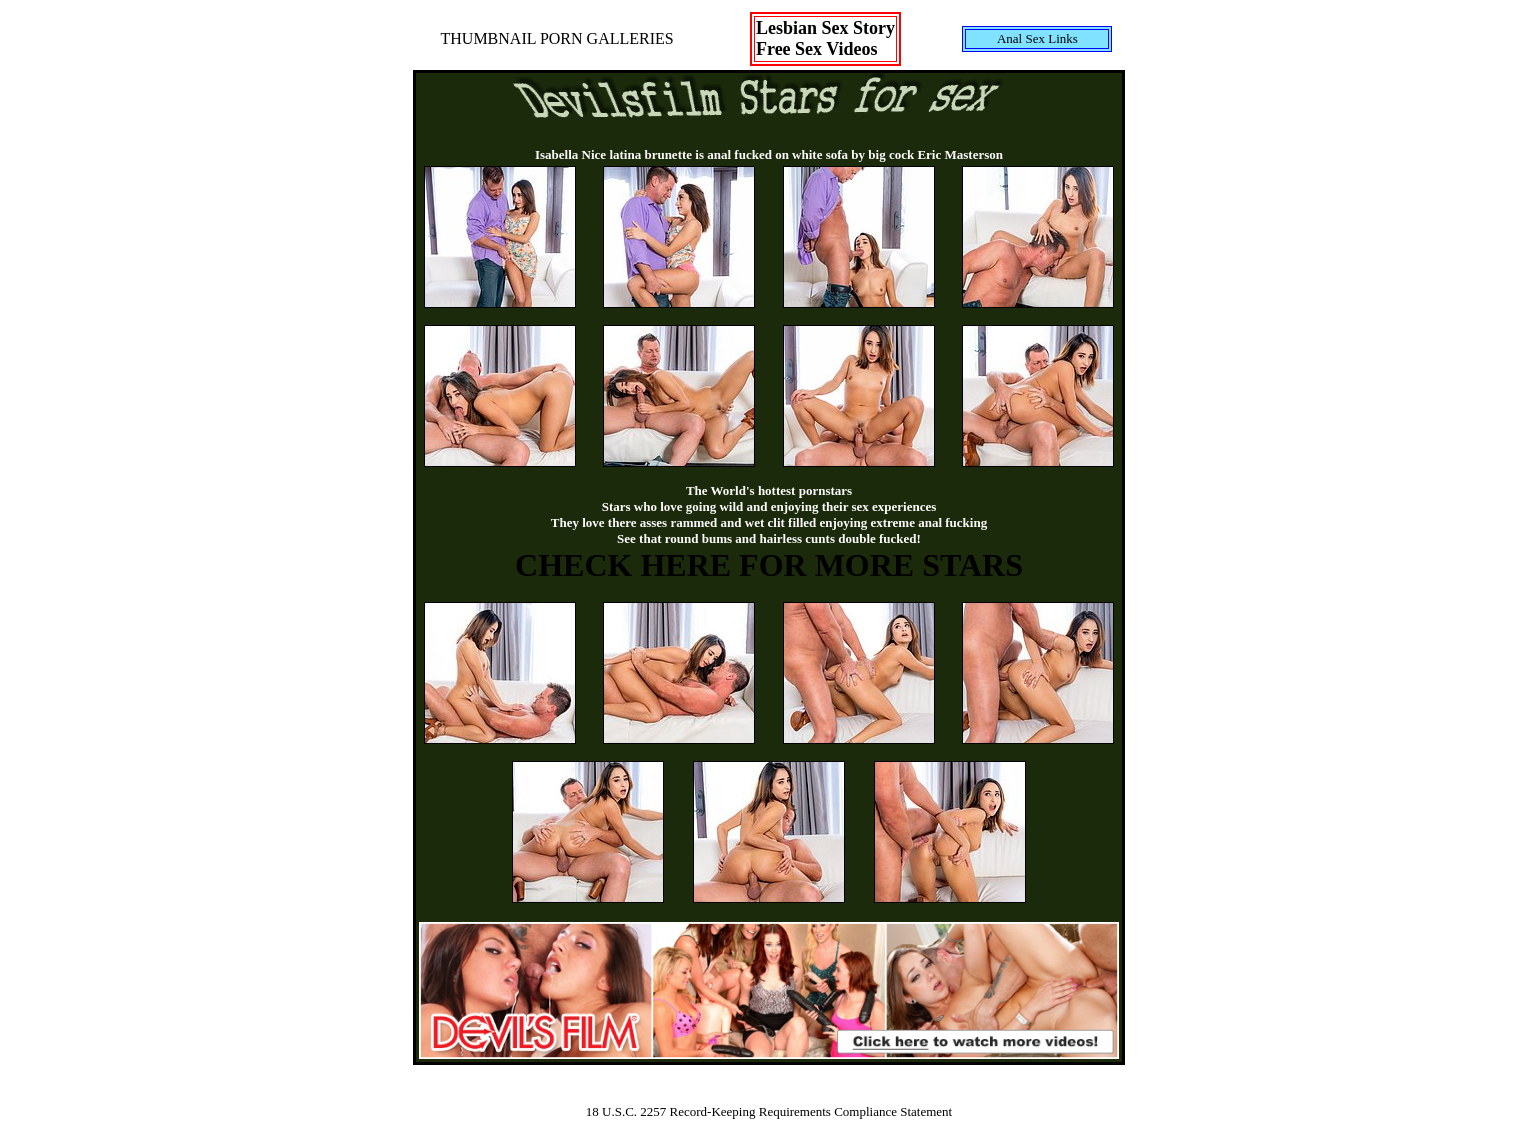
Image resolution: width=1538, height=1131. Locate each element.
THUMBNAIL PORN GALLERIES (557, 38)
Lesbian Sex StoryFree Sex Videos (825, 38)
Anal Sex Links (1037, 38)
